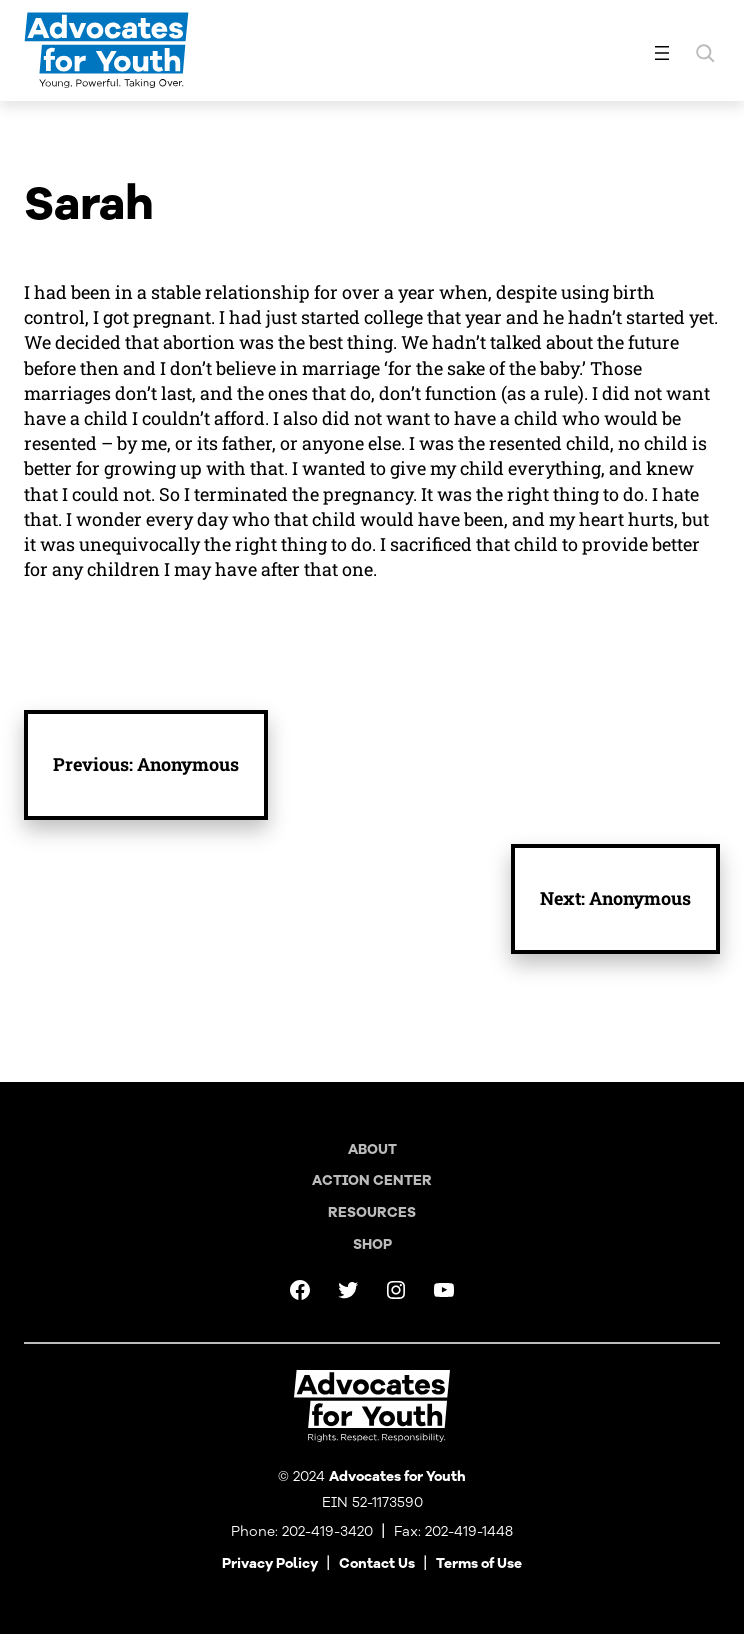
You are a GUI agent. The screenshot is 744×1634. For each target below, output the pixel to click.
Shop (372, 1244)
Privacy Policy (270, 1563)
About (372, 1149)
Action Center (372, 1180)
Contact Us (377, 1563)
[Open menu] (662, 53)
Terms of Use (479, 1563)
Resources (372, 1212)
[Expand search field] (705, 53)
